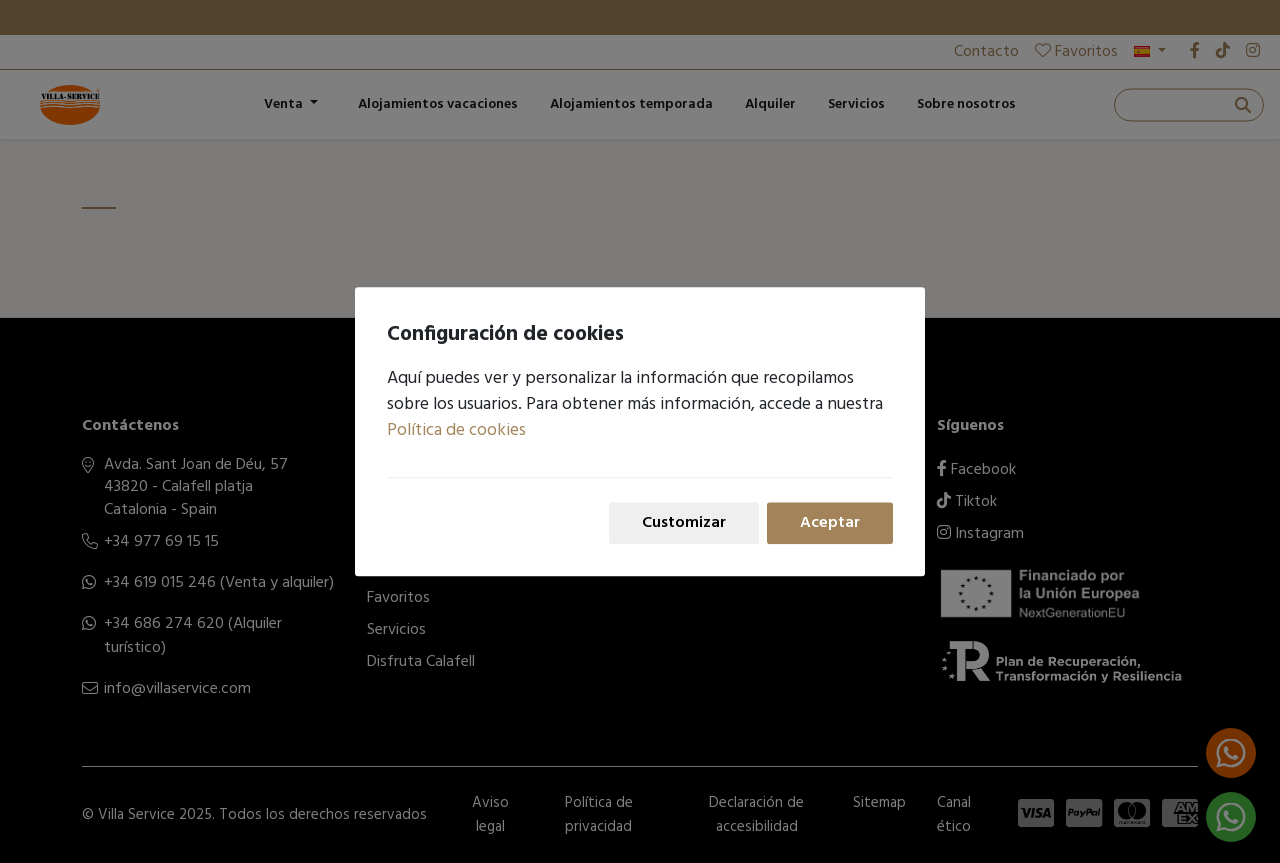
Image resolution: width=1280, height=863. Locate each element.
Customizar (684, 523)
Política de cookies (456, 431)
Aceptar (830, 523)
